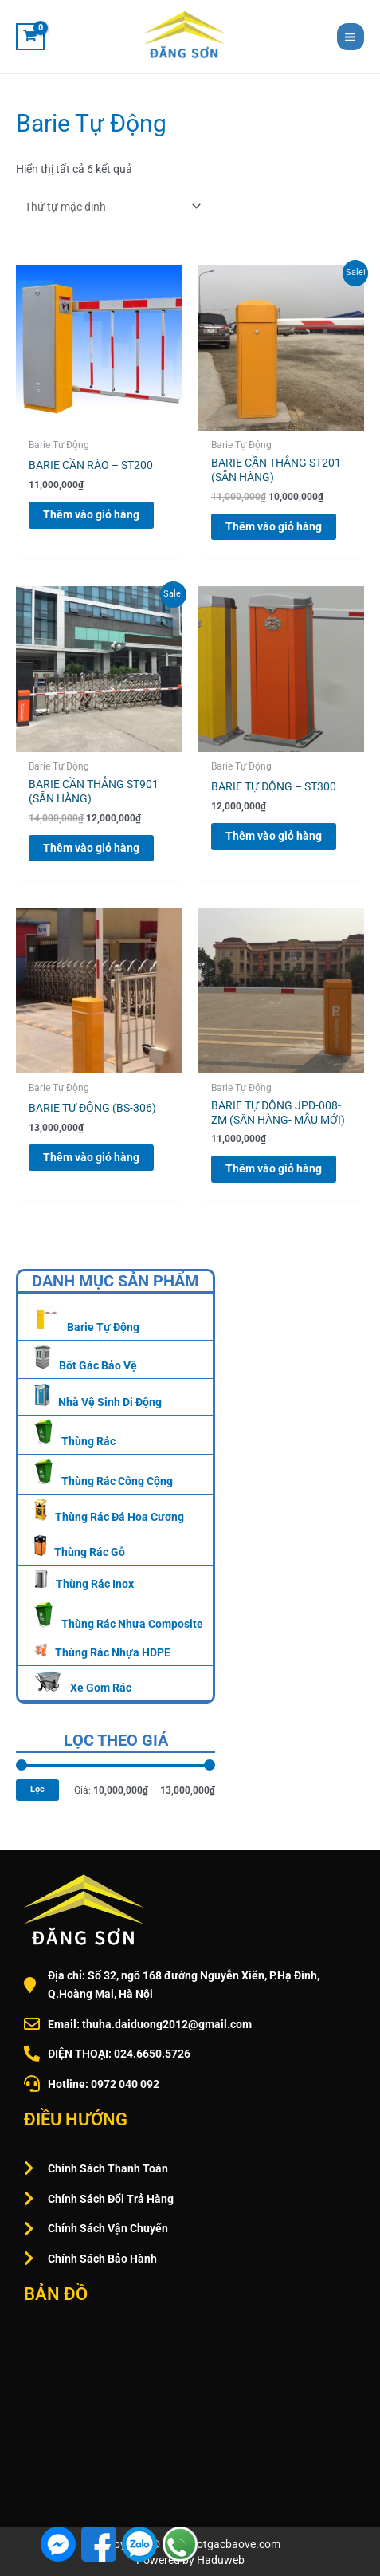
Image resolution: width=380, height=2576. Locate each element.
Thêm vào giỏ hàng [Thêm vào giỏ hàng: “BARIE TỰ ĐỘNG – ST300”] (273, 835)
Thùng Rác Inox (95, 1584)
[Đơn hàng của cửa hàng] (110, 206)
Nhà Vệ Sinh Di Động (110, 1402)
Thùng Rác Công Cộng (117, 1481)
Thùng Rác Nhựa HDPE (112, 1652)
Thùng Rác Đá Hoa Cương (119, 1517)
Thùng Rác (88, 1441)
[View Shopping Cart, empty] (30, 37)
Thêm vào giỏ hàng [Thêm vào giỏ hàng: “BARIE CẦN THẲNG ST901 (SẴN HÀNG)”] (91, 847)
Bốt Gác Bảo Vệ (98, 1365)
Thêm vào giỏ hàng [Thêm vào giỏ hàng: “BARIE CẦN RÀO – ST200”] (91, 514)
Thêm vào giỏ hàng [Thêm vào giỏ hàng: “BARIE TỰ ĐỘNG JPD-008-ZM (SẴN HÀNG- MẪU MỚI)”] (273, 1168)
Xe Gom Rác (100, 1687)
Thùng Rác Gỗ (89, 1552)
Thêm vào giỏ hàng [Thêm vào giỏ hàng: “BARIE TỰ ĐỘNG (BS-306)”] (91, 1157)
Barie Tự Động (103, 1327)
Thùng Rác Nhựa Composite (132, 1623)
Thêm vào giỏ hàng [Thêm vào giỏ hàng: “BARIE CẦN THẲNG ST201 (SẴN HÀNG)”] (273, 526)
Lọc (37, 1789)
